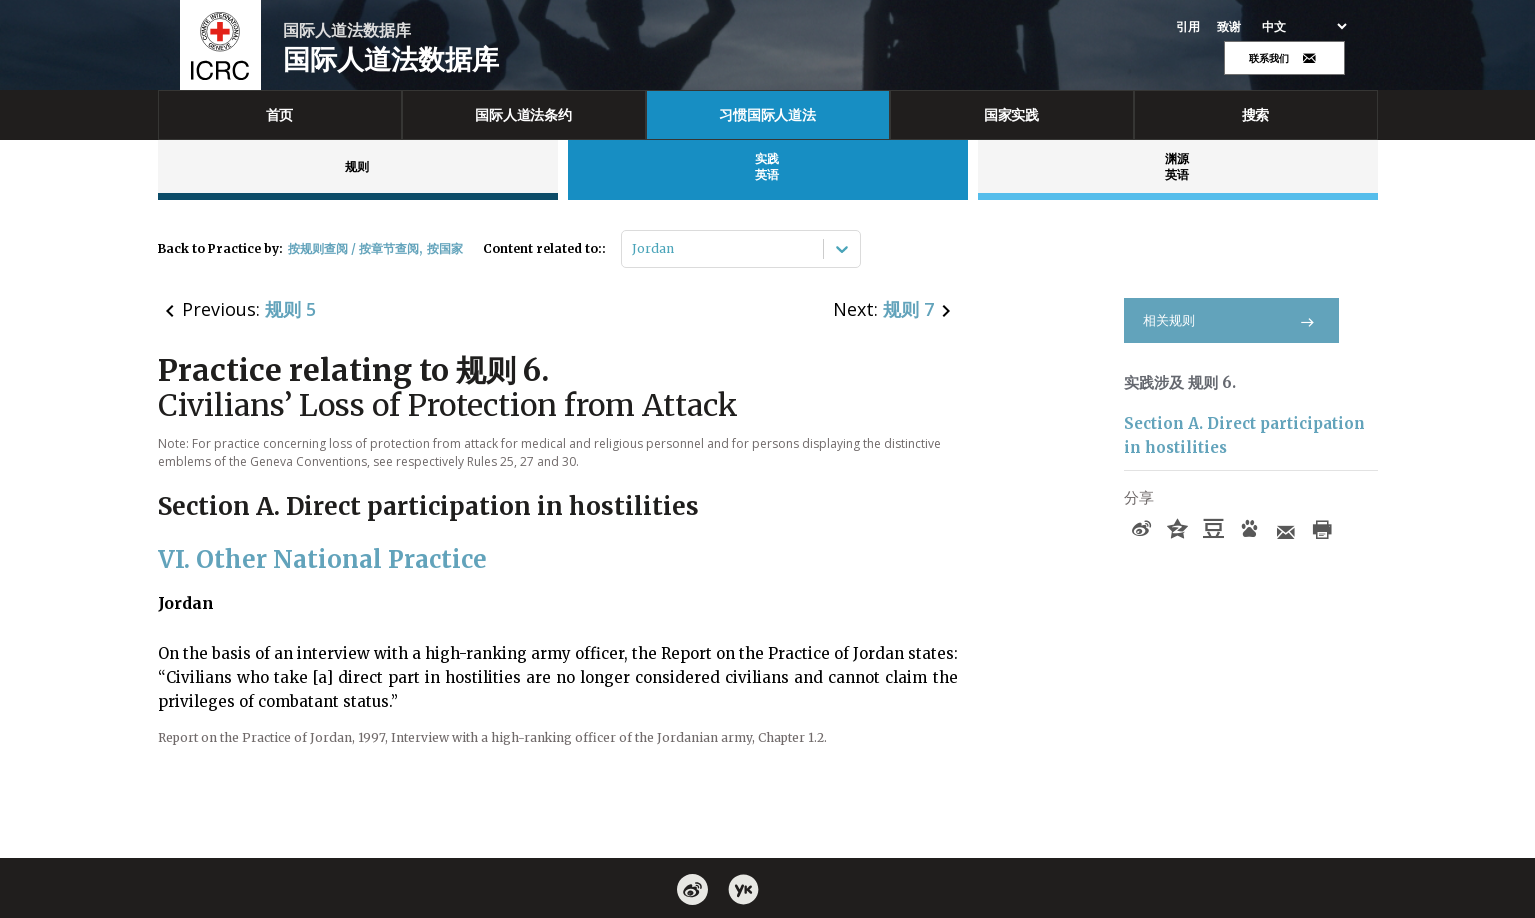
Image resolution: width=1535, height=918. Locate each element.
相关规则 (1231, 320)
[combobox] (633, 249)
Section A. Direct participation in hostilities (1244, 435)
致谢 (1229, 27)
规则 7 (908, 309)
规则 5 (290, 309)
